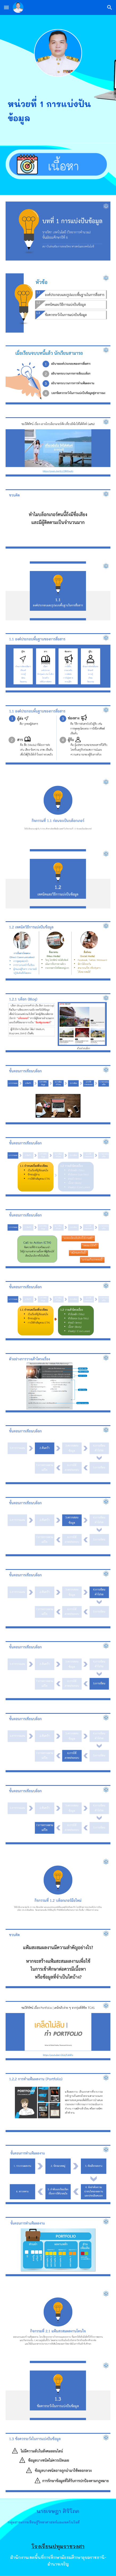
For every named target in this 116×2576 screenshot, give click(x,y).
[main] (58, 109)
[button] (6, 7)
